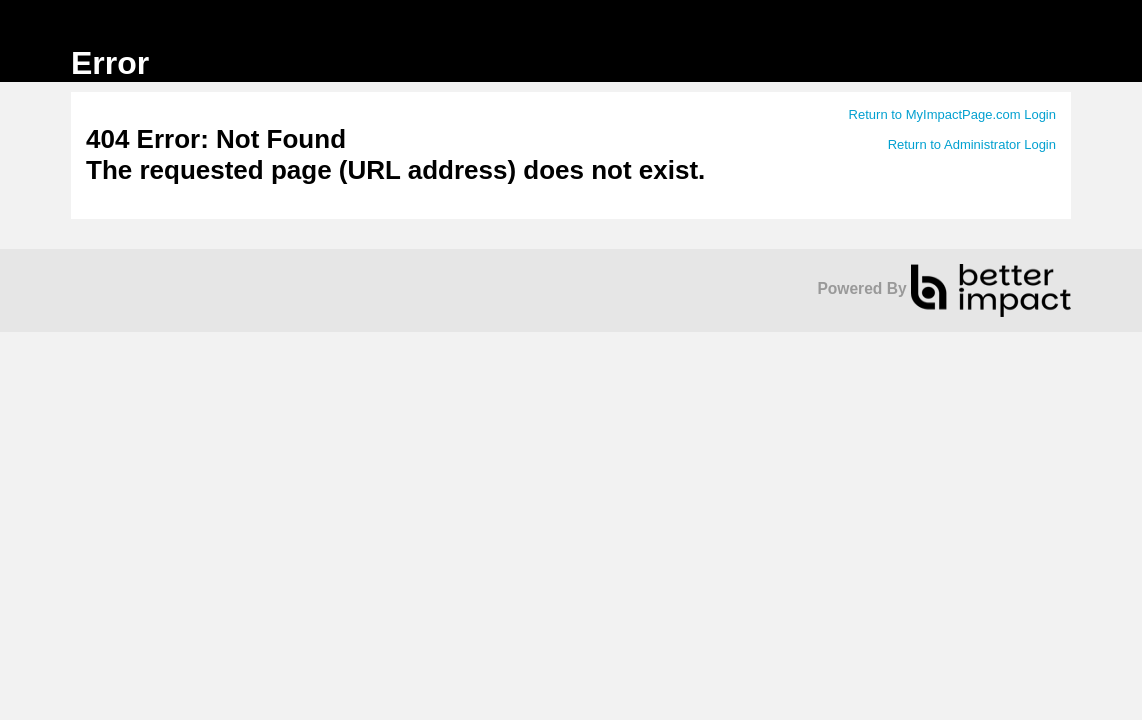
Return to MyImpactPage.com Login (952, 114)
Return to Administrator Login (972, 144)
